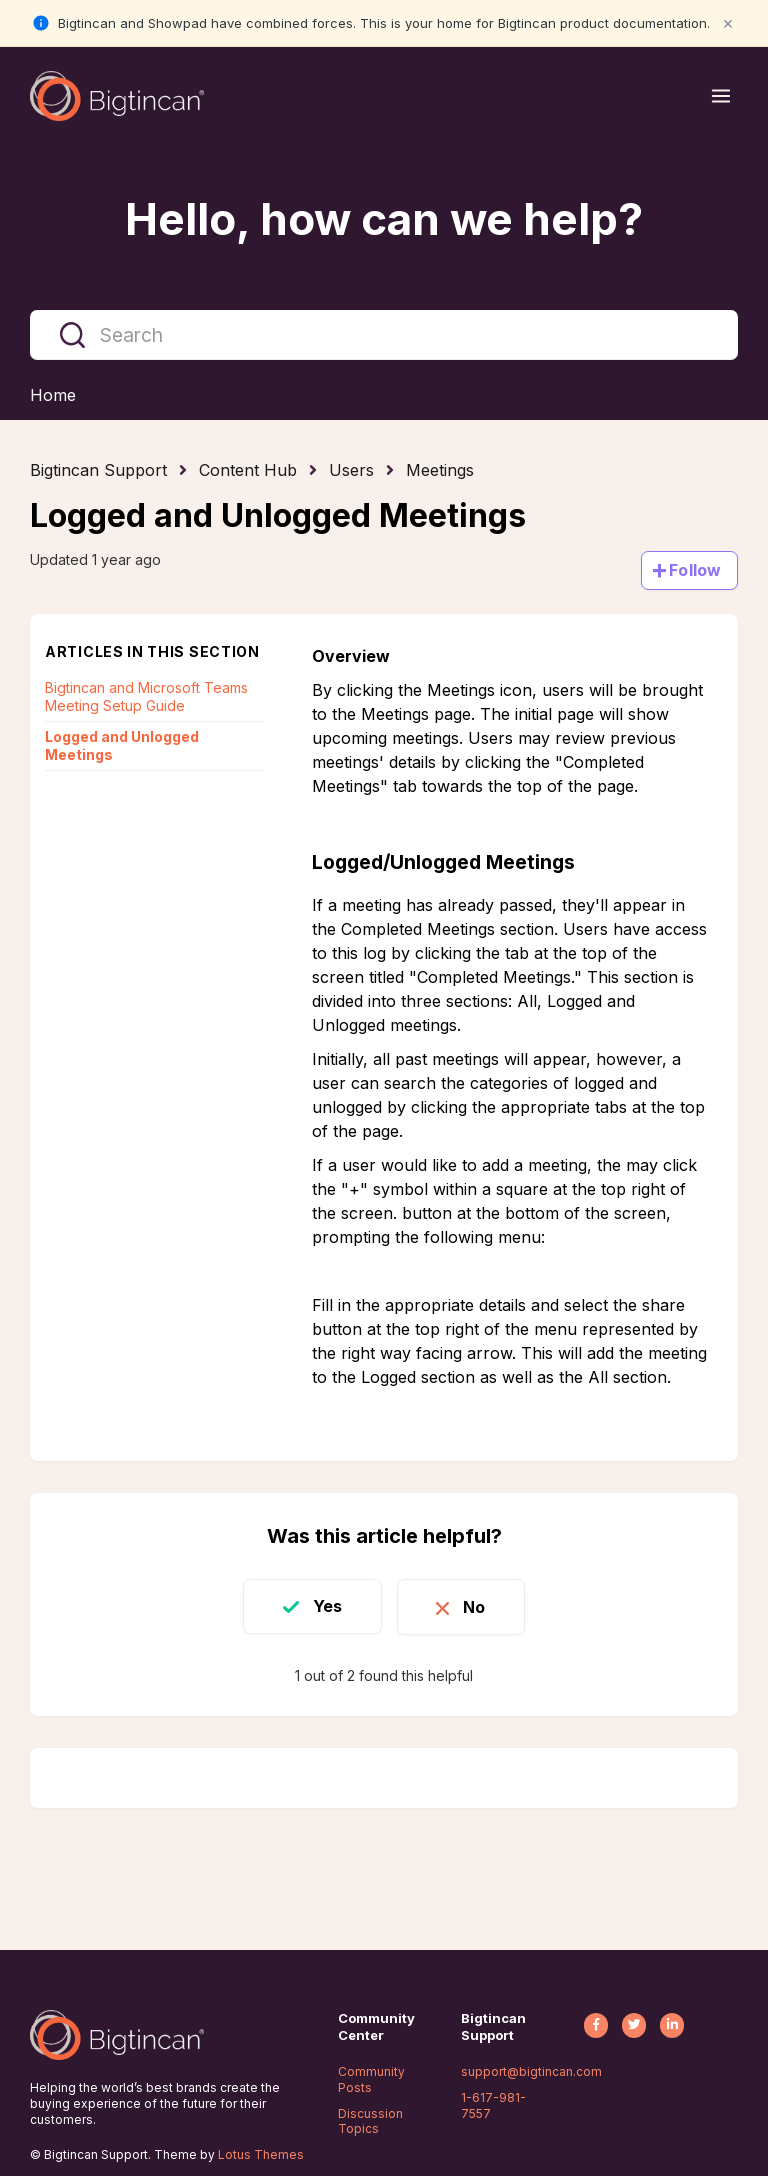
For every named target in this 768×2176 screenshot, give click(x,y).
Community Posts (371, 2079)
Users (351, 470)
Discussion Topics (370, 2121)
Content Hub (248, 470)
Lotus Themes (261, 2154)
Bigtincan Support (98, 470)
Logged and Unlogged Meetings (122, 745)
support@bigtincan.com (531, 2071)
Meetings (440, 470)
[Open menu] (721, 96)
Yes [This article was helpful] (325, 1606)
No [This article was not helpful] (476, 1606)
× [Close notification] (728, 22)
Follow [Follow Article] (695, 570)
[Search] (384, 335)
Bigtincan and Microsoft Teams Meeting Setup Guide (146, 696)
